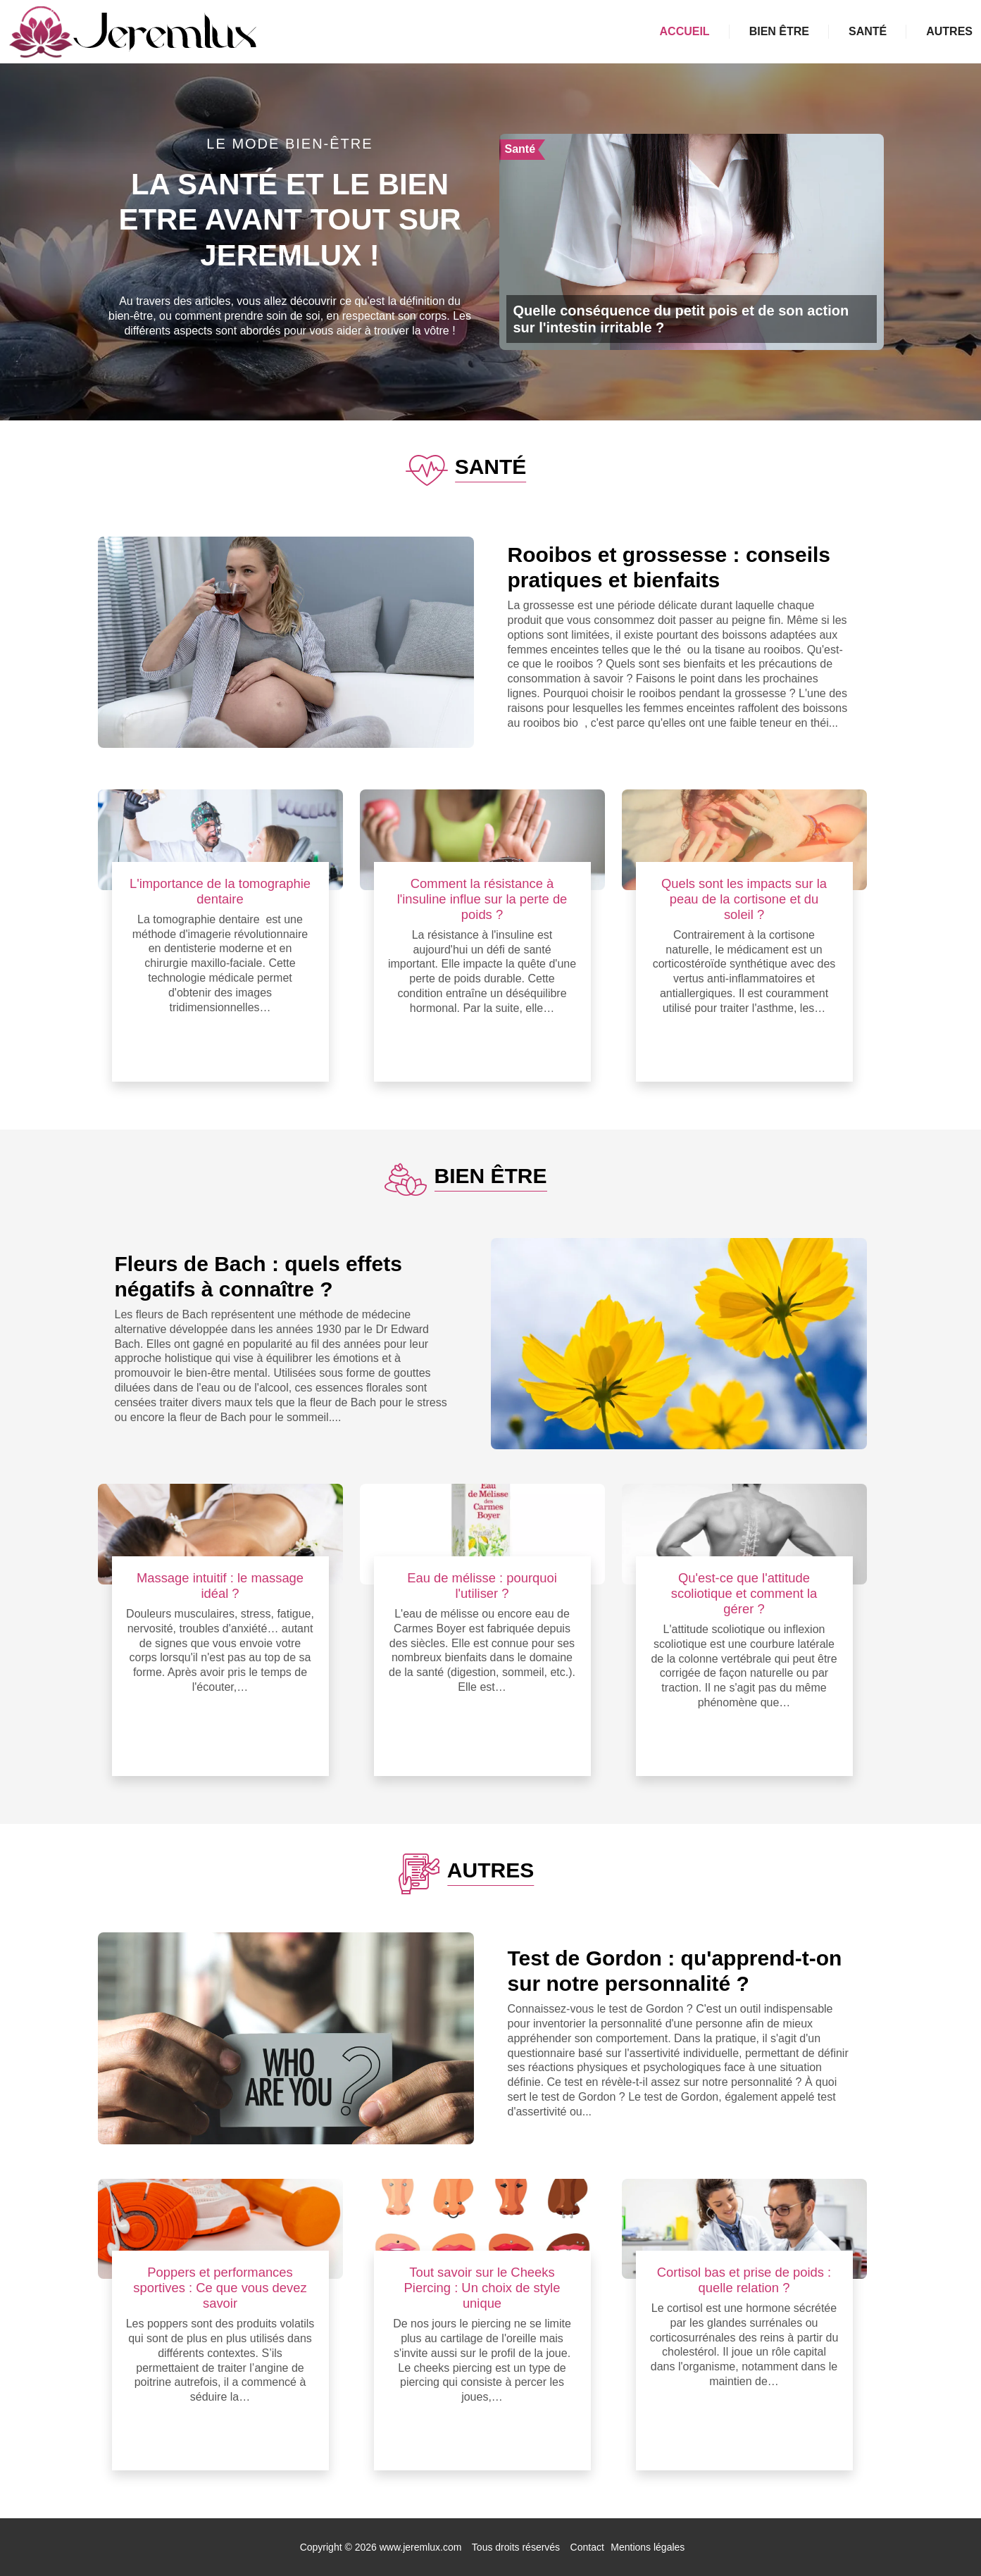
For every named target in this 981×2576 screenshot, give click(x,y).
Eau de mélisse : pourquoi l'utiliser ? (482, 1585)
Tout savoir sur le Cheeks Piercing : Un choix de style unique (482, 2288)
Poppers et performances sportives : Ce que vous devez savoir (219, 2288)
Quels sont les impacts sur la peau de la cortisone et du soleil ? (744, 899)
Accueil (685, 31)
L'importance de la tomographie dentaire (220, 891)
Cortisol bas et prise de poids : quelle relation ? (744, 2280)
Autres (949, 31)
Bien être (779, 31)
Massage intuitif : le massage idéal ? (220, 1585)
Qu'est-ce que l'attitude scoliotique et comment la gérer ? (744, 1593)
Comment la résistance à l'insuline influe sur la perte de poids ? (482, 899)
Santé (868, 31)
